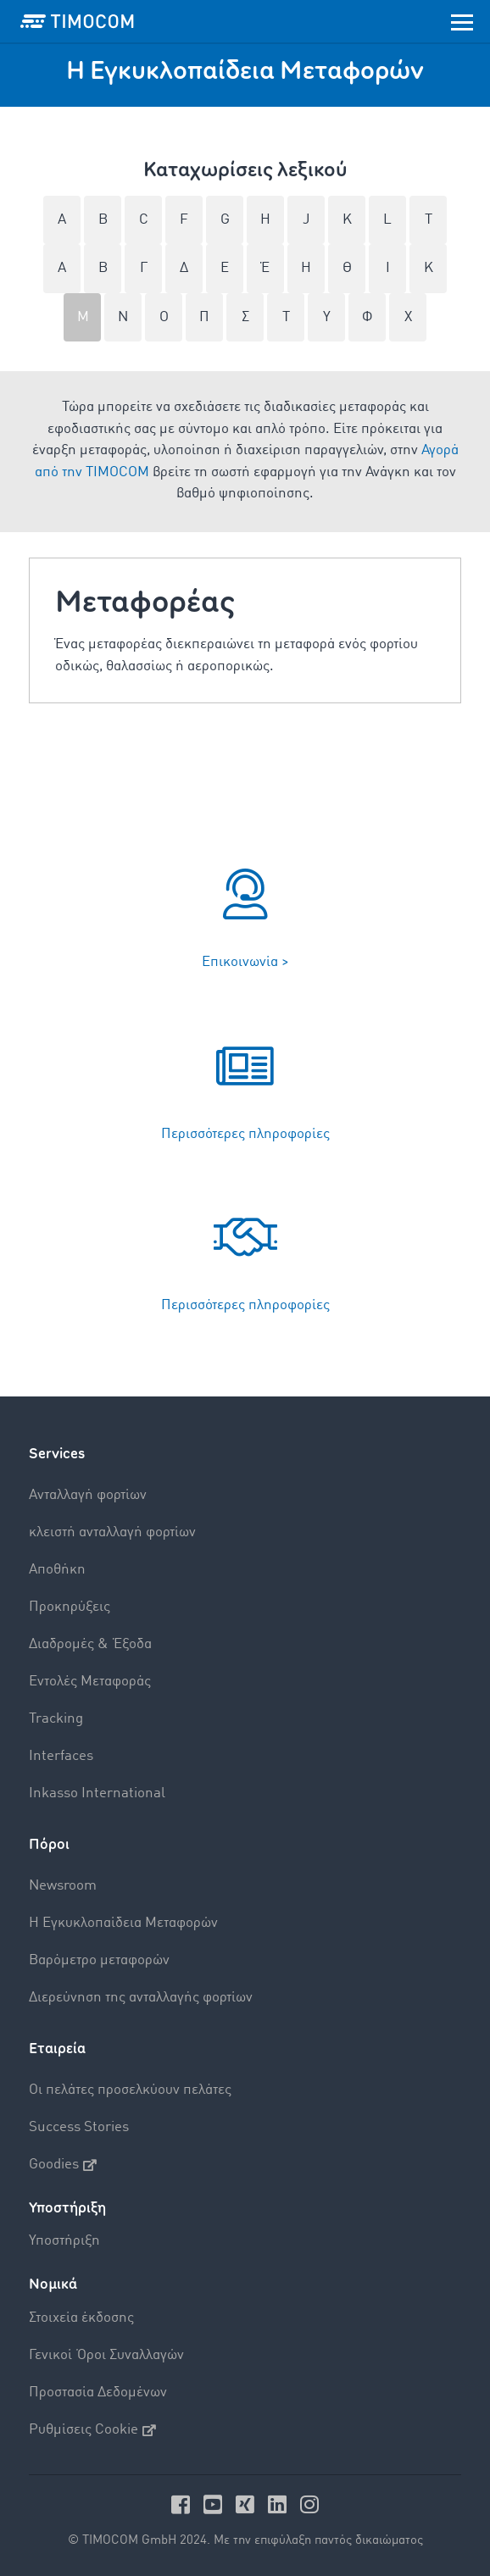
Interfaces (61, 1756)
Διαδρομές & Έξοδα (90, 1644)
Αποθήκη (57, 1570)
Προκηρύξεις (69, 1607)
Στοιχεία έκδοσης (81, 2318)
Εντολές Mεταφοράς (90, 1681)
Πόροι (49, 1844)
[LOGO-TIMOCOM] (77, 21)
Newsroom (63, 1886)
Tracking (56, 1719)
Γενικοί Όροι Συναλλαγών (106, 2355)
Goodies (63, 2165)
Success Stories (79, 2127)
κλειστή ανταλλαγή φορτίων (112, 1532)
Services (57, 1453)
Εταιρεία (57, 2048)
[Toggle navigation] (462, 21)
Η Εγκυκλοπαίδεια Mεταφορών (123, 1923)
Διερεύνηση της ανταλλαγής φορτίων (141, 1997)
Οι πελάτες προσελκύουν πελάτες (130, 2090)
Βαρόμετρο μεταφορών (99, 1960)
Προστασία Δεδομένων (98, 2392)
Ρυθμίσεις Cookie (92, 2430)
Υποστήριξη (64, 2241)
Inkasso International (97, 1793)
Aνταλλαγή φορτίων (88, 1495)
